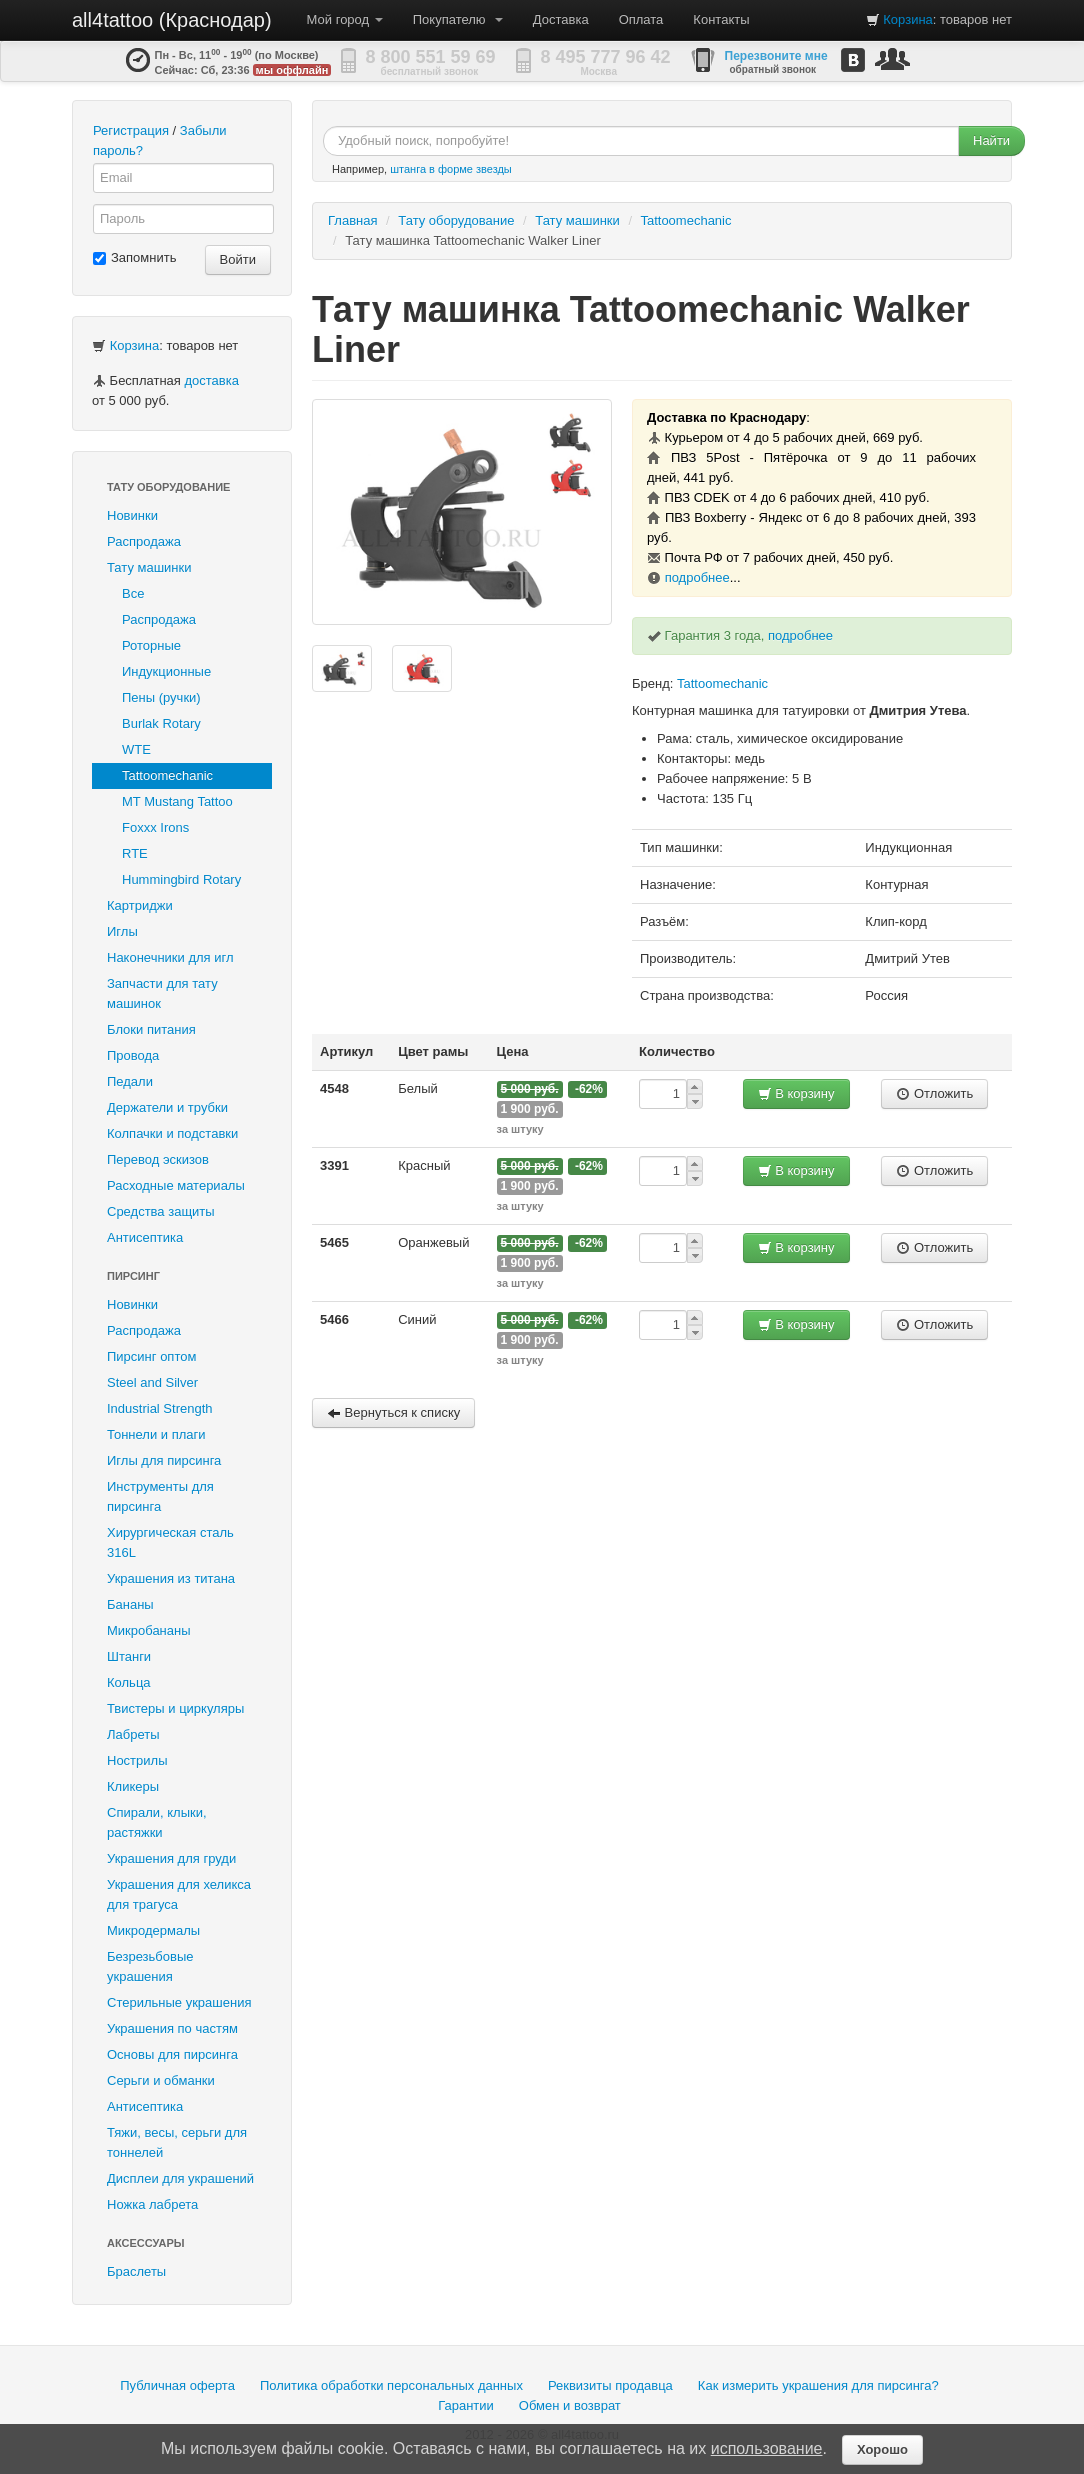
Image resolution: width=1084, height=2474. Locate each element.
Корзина (908, 19)
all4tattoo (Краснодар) (172, 20)
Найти (991, 140)
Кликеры (133, 1786)
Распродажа (144, 541)
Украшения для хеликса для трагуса (179, 1894)
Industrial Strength (160, 1408)
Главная (352, 220)
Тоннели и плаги (156, 1434)
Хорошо (882, 2449)
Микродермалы (153, 1930)
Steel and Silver (152, 1382)
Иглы (122, 931)
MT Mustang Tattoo (177, 801)
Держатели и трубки (167, 1107)
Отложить (934, 1093)
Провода (133, 1055)
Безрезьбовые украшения (150, 1966)
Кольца (129, 1682)
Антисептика (145, 1237)
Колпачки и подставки (172, 1133)
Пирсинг (133, 1276)
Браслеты (136, 2271)
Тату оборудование (168, 487)
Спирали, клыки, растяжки (157, 1822)
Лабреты (133, 1734)
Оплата (641, 19)
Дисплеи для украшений (180, 2178)
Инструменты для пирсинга (160, 1496)
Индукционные (166, 671)
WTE (136, 749)
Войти (238, 259)
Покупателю (458, 19)
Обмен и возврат (570, 2405)
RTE (135, 853)
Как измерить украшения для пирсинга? (818, 2385)
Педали (130, 1081)
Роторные (151, 645)
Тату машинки (149, 567)
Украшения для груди (171, 1858)
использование (767, 2448)
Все (133, 593)
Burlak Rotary (161, 723)
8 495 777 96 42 (606, 57)
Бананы (130, 1604)
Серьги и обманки (161, 2080)
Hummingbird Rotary (181, 879)
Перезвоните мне (776, 56)
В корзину (796, 1093)
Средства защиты (161, 1211)
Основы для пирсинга (172, 2054)
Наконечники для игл (170, 957)
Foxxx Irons (155, 827)
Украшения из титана (171, 1578)
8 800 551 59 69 (431, 57)
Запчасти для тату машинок (162, 993)
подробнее (697, 577)
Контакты (721, 19)
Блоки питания (151, 1029)
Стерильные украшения (179, 2002)
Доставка (561, 19)
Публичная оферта (177, 2385)
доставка (211, 380)
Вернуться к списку (393, 1412)
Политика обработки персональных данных (391, 2385)
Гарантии (466, 2405)
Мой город (345, 19)
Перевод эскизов (158, 1159)
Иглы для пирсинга (164, 1460)
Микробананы (149, 1630)
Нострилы (137, 1760)
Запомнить (134, 257)
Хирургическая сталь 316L (170, 1542)
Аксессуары (146, 2243)
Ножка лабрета (152, 2204)
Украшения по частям (172, 2028)
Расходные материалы (176, 1185)
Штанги (129, 1656)
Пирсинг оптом (151, 1356)
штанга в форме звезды (451, 169)
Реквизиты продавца (610, 2385)
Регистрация (131, 130)
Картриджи (140, 905)
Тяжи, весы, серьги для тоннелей (177, 2142)
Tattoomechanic (167, 775)
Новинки (132, 515)
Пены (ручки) (161, 697)
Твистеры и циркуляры (175, 1708)
